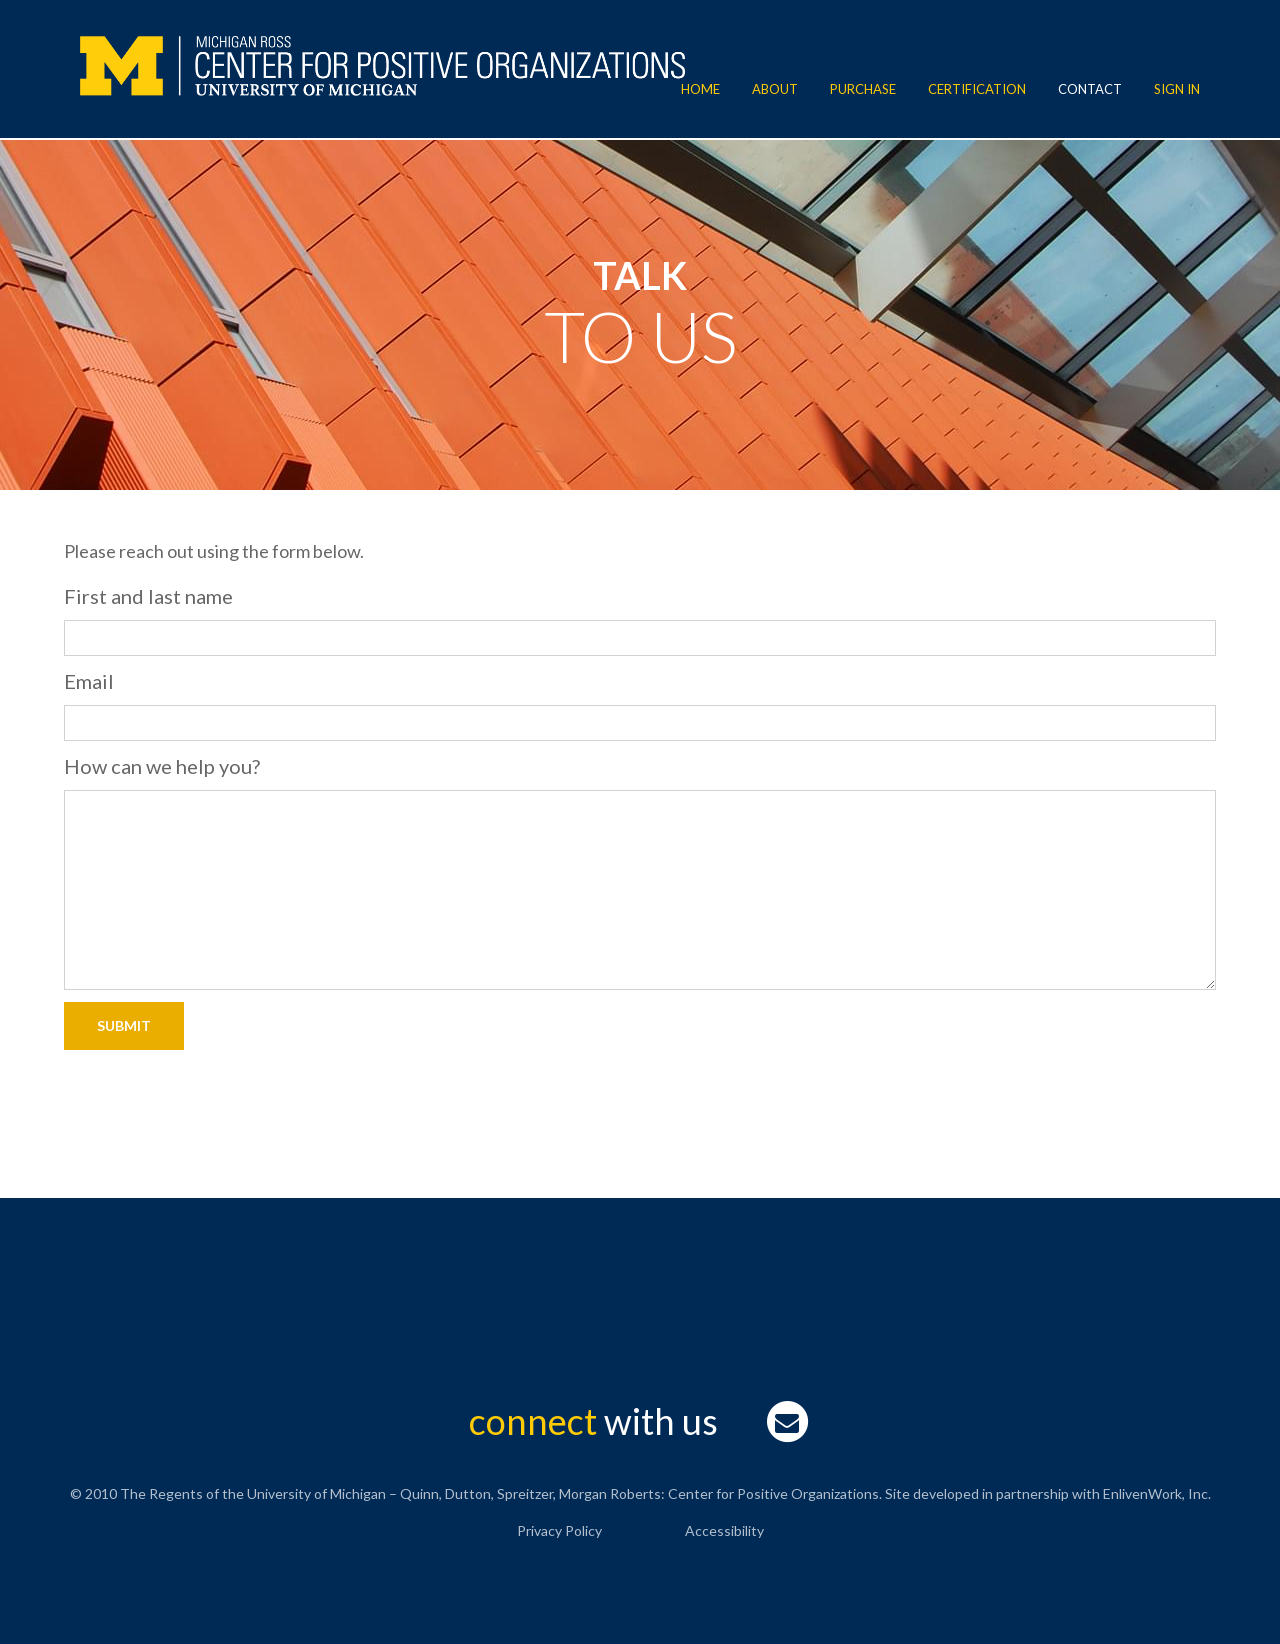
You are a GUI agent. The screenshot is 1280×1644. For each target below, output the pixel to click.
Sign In (1177, 89)
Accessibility (724, 1530)
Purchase (863, 89)
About (775, 89)
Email (89, 681)
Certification (977, 89)
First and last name (148, 596)
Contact (1090, 89)
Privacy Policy (559, 1530)
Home (700, 89)
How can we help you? (162, 766)
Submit (124, 1025)
